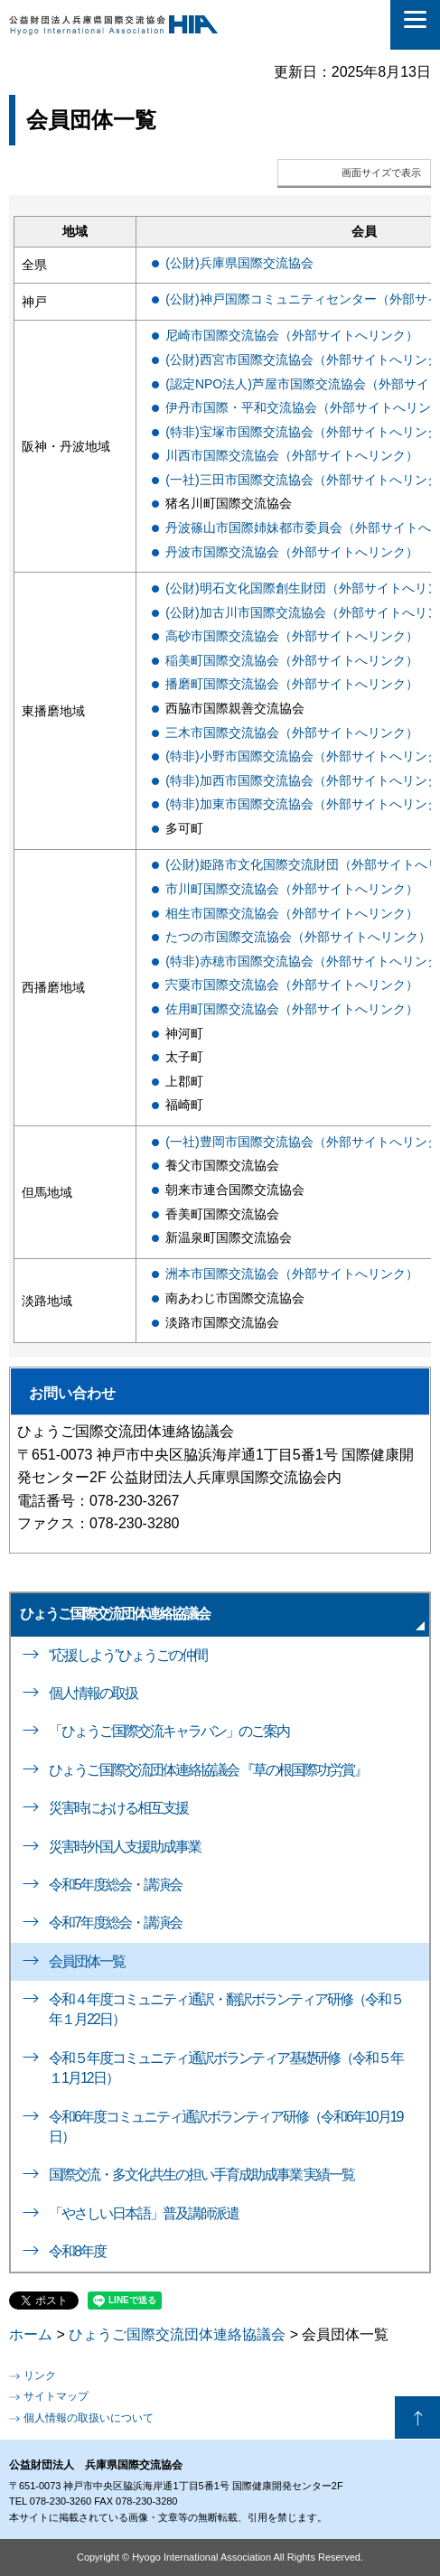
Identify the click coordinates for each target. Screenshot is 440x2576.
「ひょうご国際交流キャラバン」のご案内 (169, 1731)
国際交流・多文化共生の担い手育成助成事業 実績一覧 (201, 2174)
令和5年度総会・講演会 (115, 1884)
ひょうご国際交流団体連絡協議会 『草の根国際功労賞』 (208, 1770)
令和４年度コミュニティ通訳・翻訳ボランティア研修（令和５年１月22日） (226, 2009)
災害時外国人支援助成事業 (125, 1846)
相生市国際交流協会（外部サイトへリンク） (291, 913)
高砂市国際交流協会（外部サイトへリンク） (291, 636)
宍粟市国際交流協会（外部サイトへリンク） (291, 984)
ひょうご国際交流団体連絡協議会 (115, 1613)
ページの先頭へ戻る (417, 2418)
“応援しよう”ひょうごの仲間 (128, 1655)
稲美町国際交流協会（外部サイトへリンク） (291, 660)
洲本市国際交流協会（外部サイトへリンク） (291, 1273)
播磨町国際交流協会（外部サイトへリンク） (291, 684)
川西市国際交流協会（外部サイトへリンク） (291, 455)
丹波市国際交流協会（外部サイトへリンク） (291, 552)
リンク (39, 2375)
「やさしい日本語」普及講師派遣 (144, 2213)
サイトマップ (56, 2396)
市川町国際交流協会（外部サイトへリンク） (291, 889)
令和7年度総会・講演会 (115, 1922)
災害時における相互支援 (118, 1807)
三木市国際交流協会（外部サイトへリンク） (291, 732)
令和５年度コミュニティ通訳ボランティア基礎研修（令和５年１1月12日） (226, 2068)
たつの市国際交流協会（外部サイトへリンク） (298, 936)
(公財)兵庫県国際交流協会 (239, 263)
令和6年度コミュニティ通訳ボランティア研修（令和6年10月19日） (225, 2126)
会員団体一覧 (87, 1961)
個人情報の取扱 (93, 1693)
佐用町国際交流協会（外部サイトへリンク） (291, 1009)
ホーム (30, 2334)
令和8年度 (77, 2251)
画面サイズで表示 (381, 172)
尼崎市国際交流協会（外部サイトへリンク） (291, 335)
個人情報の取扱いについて (88, 2418)
